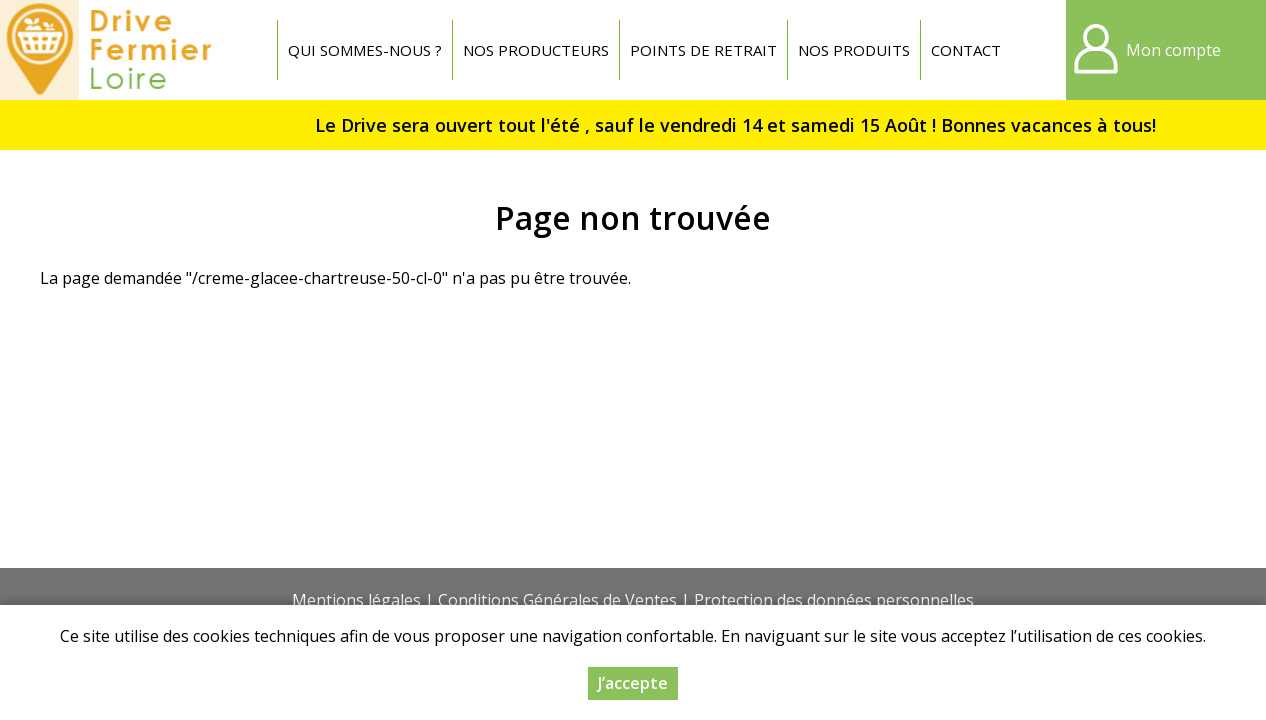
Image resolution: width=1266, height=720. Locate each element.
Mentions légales (356, 600)
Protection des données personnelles (834, 600)
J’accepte (633, 686)
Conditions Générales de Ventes (557, 600)
